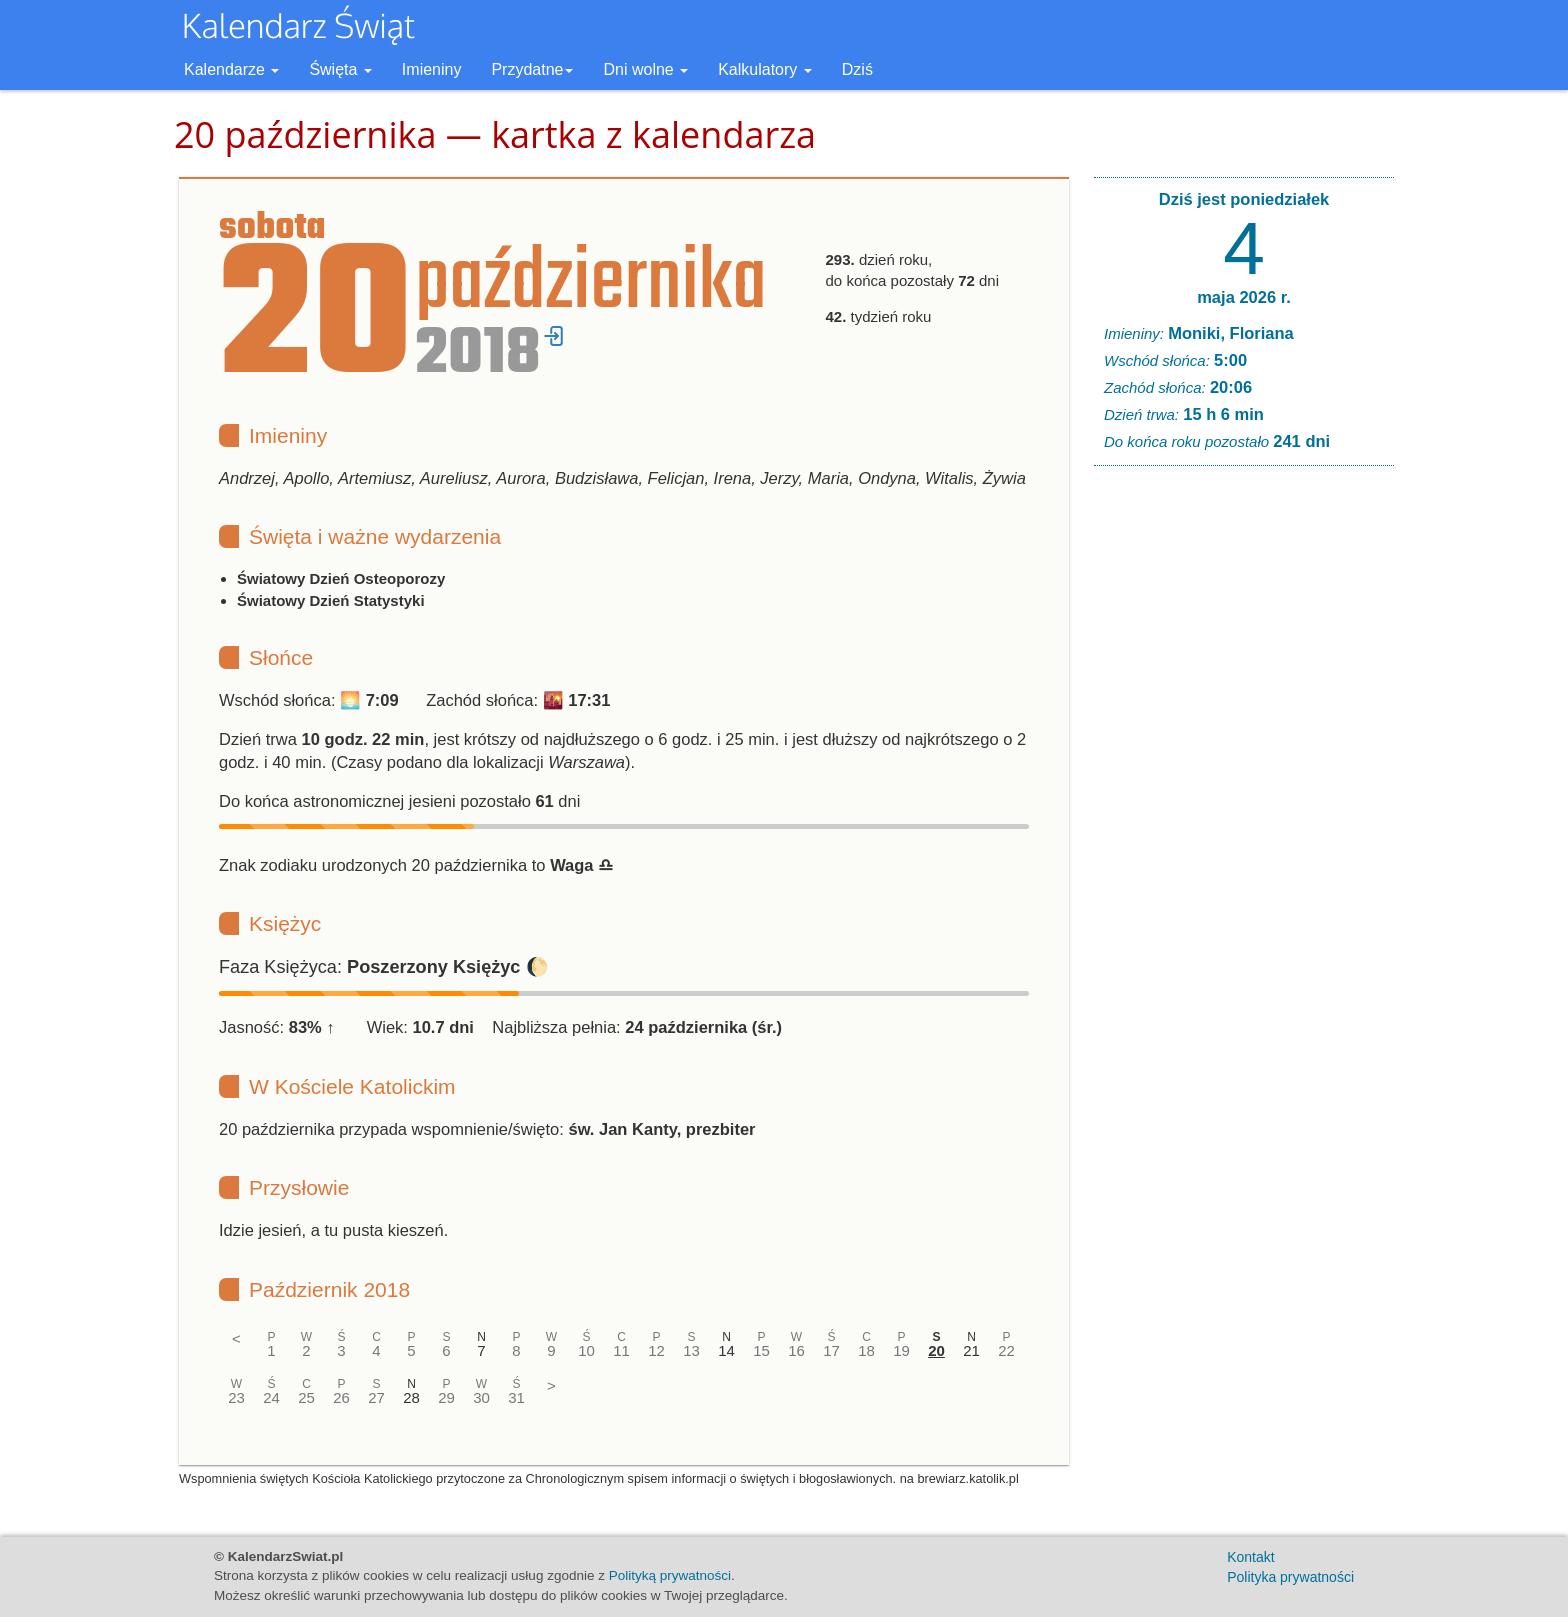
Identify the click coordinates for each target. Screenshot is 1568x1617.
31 (516, 1397)
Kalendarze (231, 69)
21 (971, 1350)
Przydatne (532, 69)
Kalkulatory (765, 69)
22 (1006, 1350)
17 (831, 1350)
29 (446, 1397)
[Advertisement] (1244, 786)
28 (411, 1397)
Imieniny (432, 69)
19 (901, 1350)
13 (691, 1350)
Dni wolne (645, 69)
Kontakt (1250, 1557)
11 (621, 1350)
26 (341, 1397)
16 (796, 1350)
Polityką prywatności (670, 1575)
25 (306, 1397)
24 (271, 1397)
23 (236, 1397)
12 (656, 1350)
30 (481, 1397)
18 (866, 1350)
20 (936, 1350)
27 (376, 1397)
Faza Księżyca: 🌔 (384, 967)
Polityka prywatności (1290, 1577)
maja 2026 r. (1244, 297)
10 (586, 1350)
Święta (340, 69)
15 (761, 1350)
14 (726, 1350)
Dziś (857, 69)
